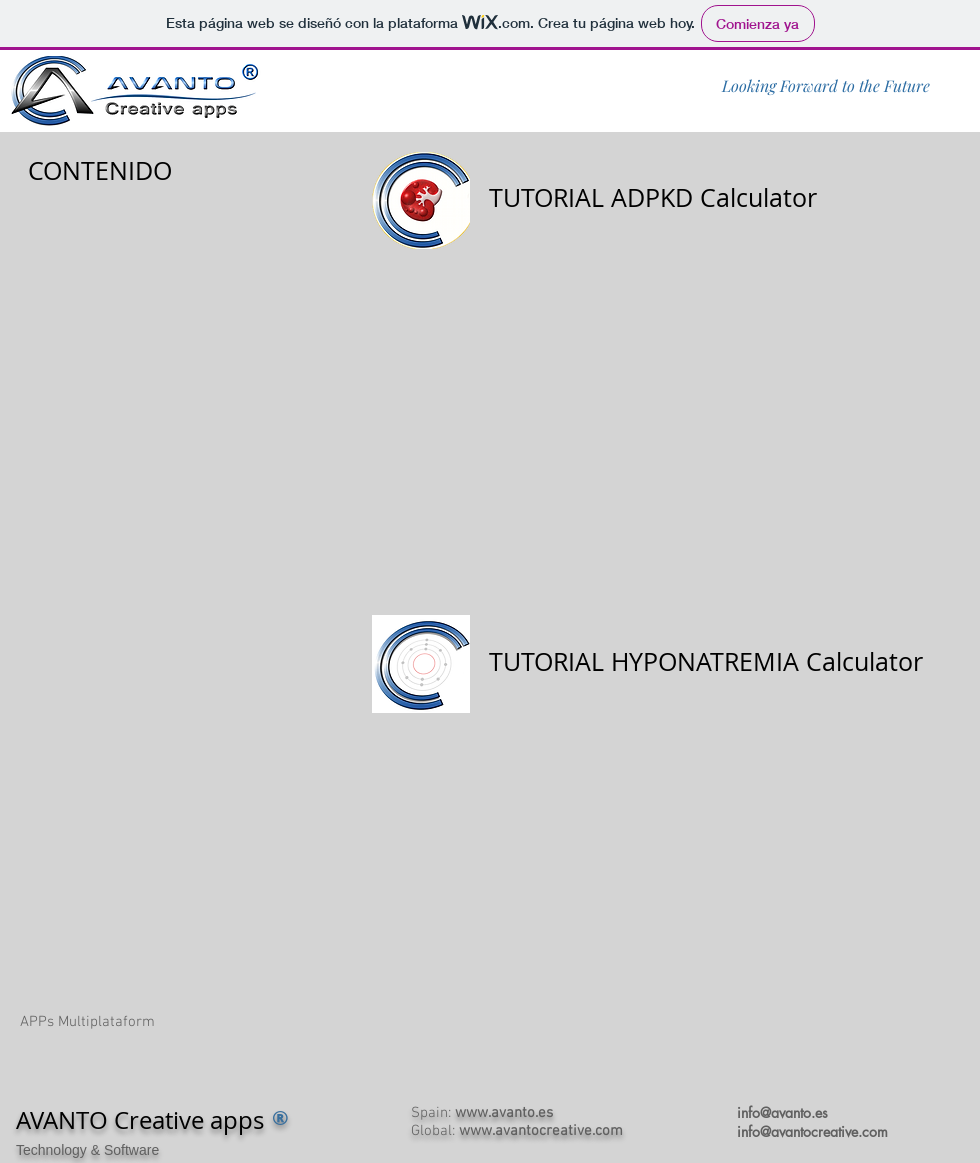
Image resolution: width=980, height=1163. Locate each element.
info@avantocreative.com (812, 1131)
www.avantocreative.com (541, 1131)
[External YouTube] (660, 420)
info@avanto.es (782, 1112)
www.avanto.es (504, 1113)
